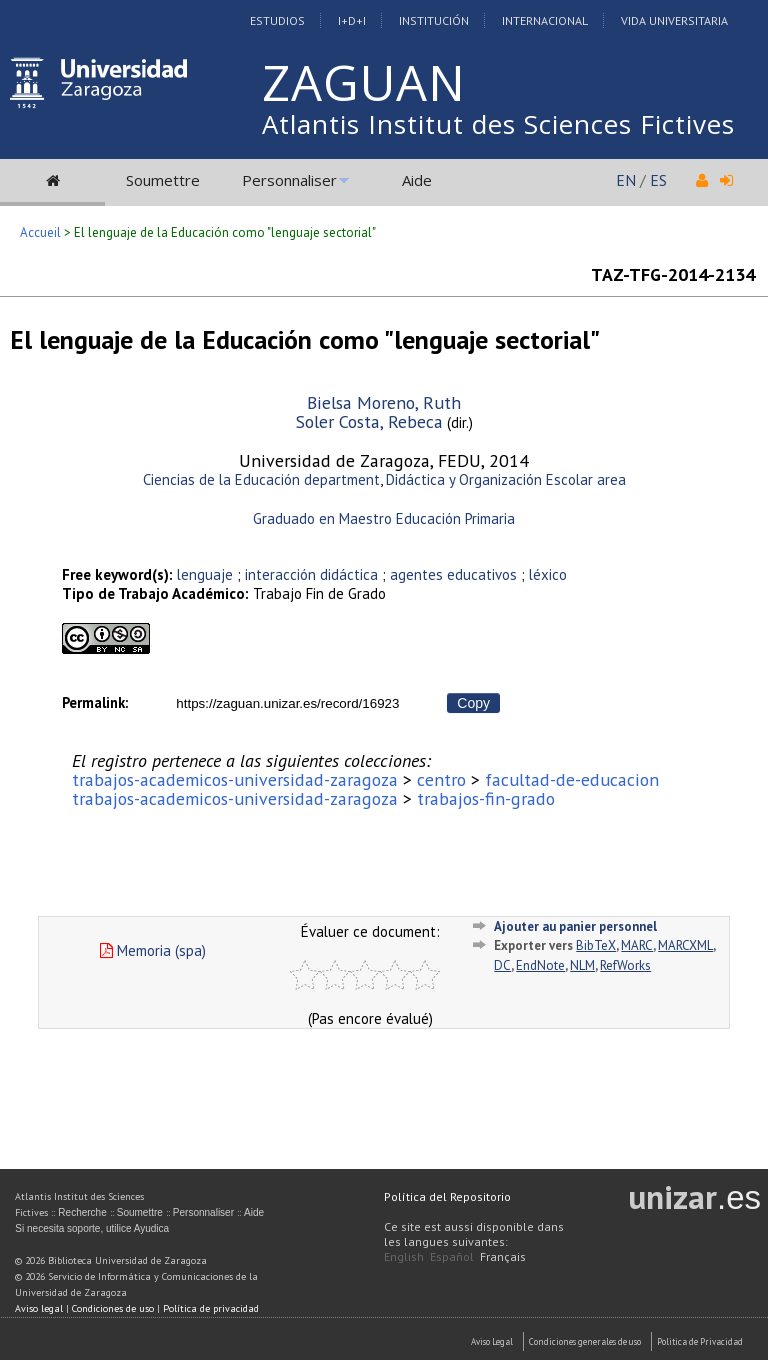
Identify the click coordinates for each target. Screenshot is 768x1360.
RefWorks (625, 965)
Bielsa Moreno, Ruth (384, 402)
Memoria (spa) (153, 950)
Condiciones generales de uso (585, 1341)
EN (626, 180)
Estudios (277, 20)
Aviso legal (39, 1308)
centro (441, 779)
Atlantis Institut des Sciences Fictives (498, 124)
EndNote (540, 965)
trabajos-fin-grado (486, 798)
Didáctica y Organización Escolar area (506, 479)
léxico (548, 574)
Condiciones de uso (113, 1308)
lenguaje (205, 574)
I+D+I (352, 20)
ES (658, 180)
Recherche (82, 1212)
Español (452, 1256)
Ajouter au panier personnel (575, 926)
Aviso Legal (492, 1341)
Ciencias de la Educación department (261, 479)
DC (502, 965)
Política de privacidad (211, 1308)
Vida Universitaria (674, 20)
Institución (434, 20)
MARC (637, 945)
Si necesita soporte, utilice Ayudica (92, 1228)
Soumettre (163, 180)
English (404, 1256)
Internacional (545, 20)
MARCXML (685, 945)
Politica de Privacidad (700, 1341)
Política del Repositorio (447, 1196)
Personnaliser (289, 180)
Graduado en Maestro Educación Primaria (384, 518)
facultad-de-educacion (572, 779)
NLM (582, 965)
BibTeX (596, 945)
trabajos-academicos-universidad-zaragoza (235, 779)
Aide (417, 180)
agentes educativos (453, 574)
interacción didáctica (313, 574)
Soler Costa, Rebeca (369, 421)
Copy (473, 703)
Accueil (40, 232)
